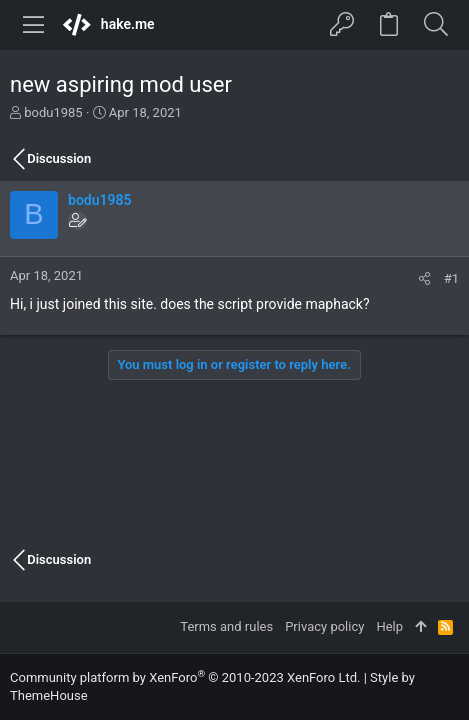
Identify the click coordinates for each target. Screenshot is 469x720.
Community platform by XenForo (185, 677)
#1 (451, 278)
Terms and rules (226, 626)
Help (389, 626)
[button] (34, 25)
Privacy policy (324, 626)
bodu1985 (53, 112)
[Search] (435, 25)
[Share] (424, 278)
